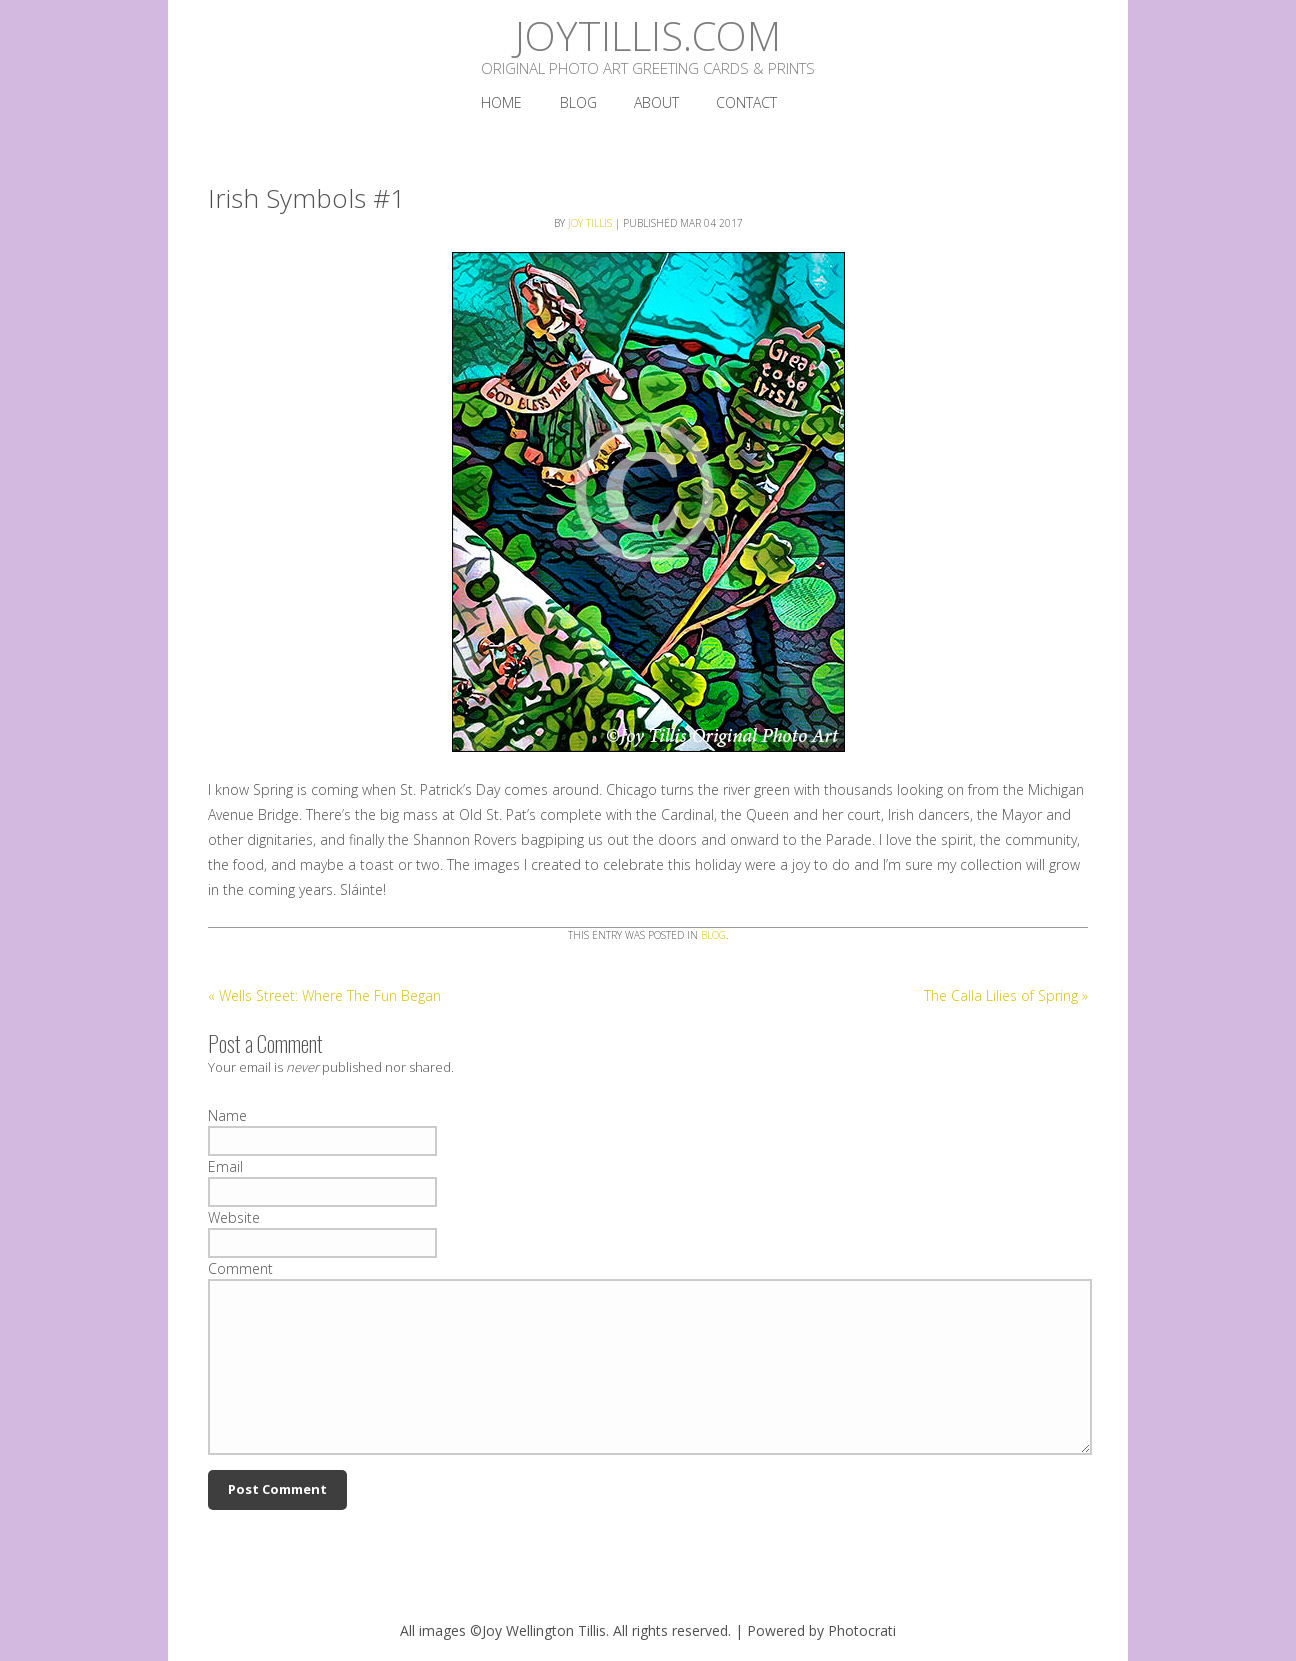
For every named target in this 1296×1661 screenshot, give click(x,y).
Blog (713, 935)
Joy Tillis (590, 223)
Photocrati (862, 1630)
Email (225, 1166)
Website (234, 1217)
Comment (240, 1268)
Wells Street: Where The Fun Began (324, 995)
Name (227, 1115)
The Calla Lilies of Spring (1006, 995)
